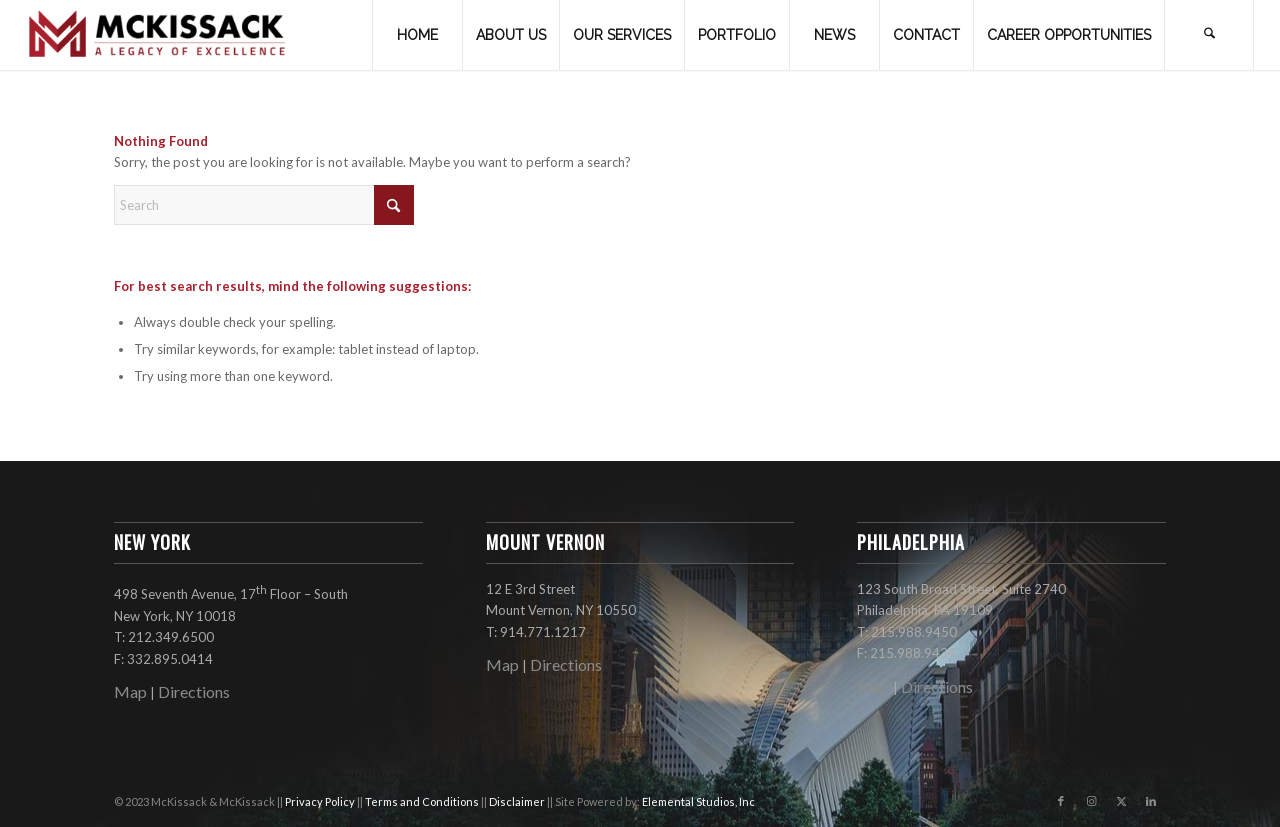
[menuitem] (417, 35)
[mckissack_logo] (158, 35)
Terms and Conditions (423, 801)
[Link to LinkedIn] (1151, 801)
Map (130, 691)
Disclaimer (518, 801)
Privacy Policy (321, 801)
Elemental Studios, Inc (698, 801)
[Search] (1209, 35)
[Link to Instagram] (1091, 801)
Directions (194, 691)
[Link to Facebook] (1061, 801)
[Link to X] (1121, 801)
